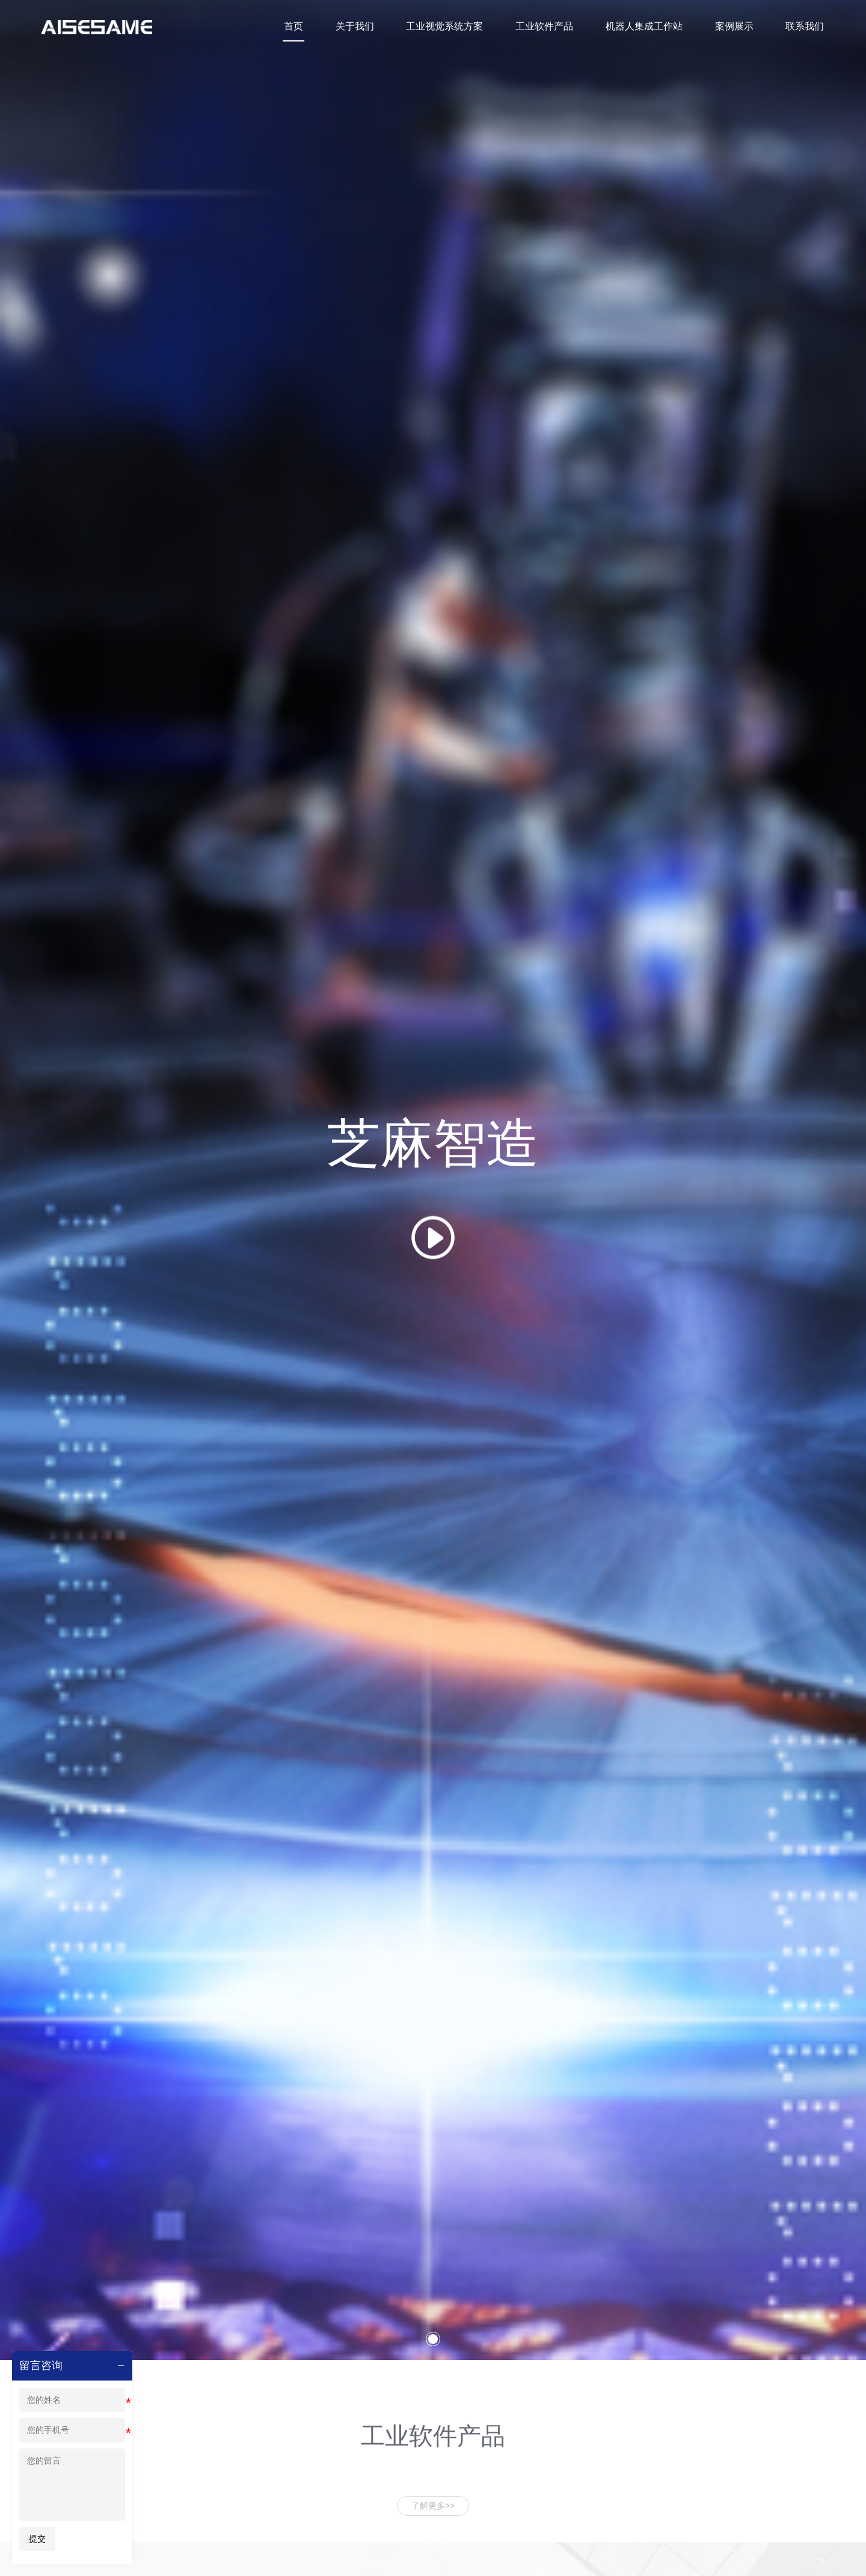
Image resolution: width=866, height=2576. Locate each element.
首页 (308, 27)
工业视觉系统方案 (454, 27)
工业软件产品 (552, 27)
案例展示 (737, 27)
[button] (433, 2554)
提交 (37, 2539)
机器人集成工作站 (649, 27)
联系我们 (806, 27)
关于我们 (367, 27)
